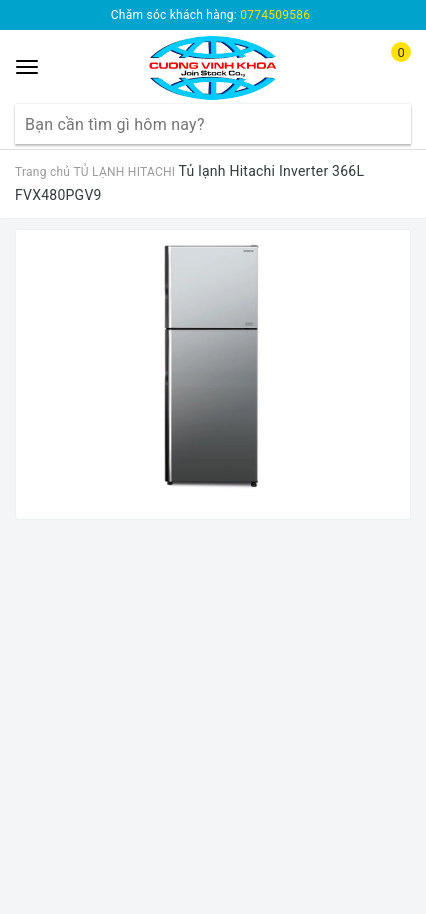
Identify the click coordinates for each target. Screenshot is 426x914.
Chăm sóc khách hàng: (210, 15)
